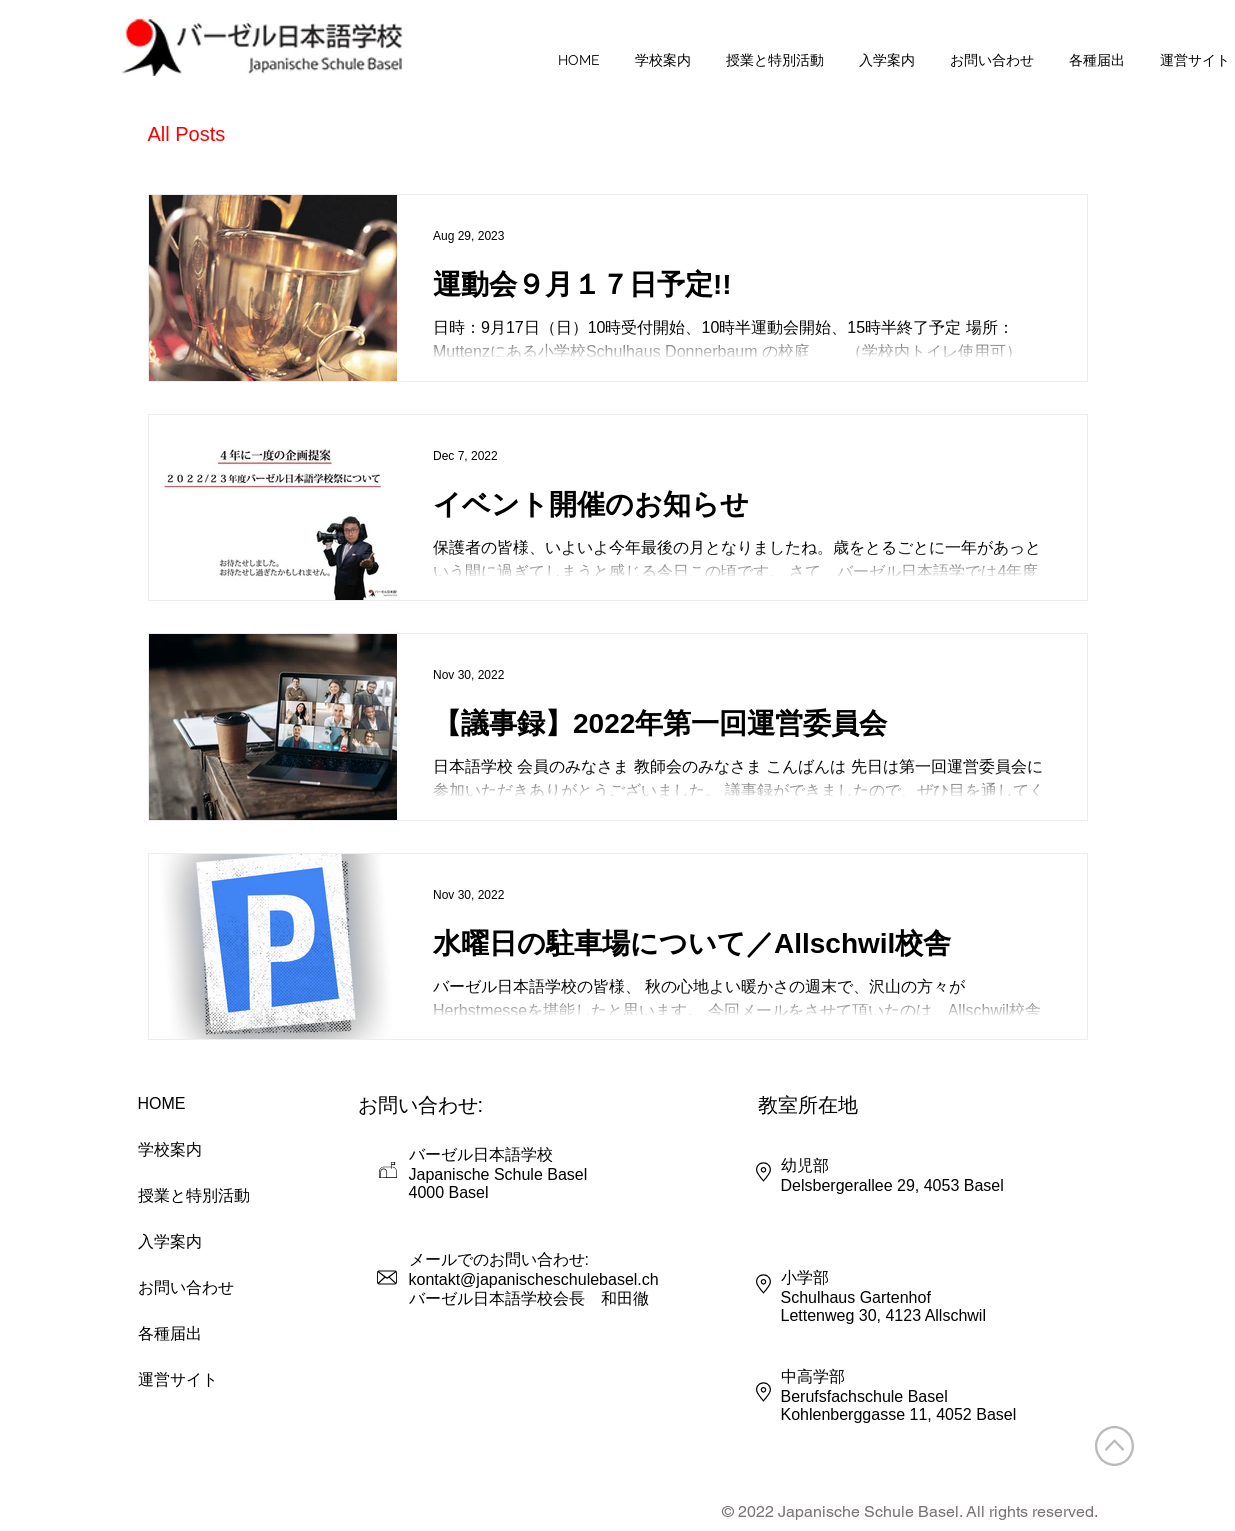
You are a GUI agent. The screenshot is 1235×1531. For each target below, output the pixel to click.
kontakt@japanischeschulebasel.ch (534, 1279)
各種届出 (170, 1333)
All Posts (187, 134)
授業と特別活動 (193, 1195)
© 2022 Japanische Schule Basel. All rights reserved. (910, 1511)
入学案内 (170, 1241)
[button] (663, 60)
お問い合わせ (186, 1287)
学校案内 (170, 1149)
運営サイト (178, 1379)
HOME (162, 1103)
